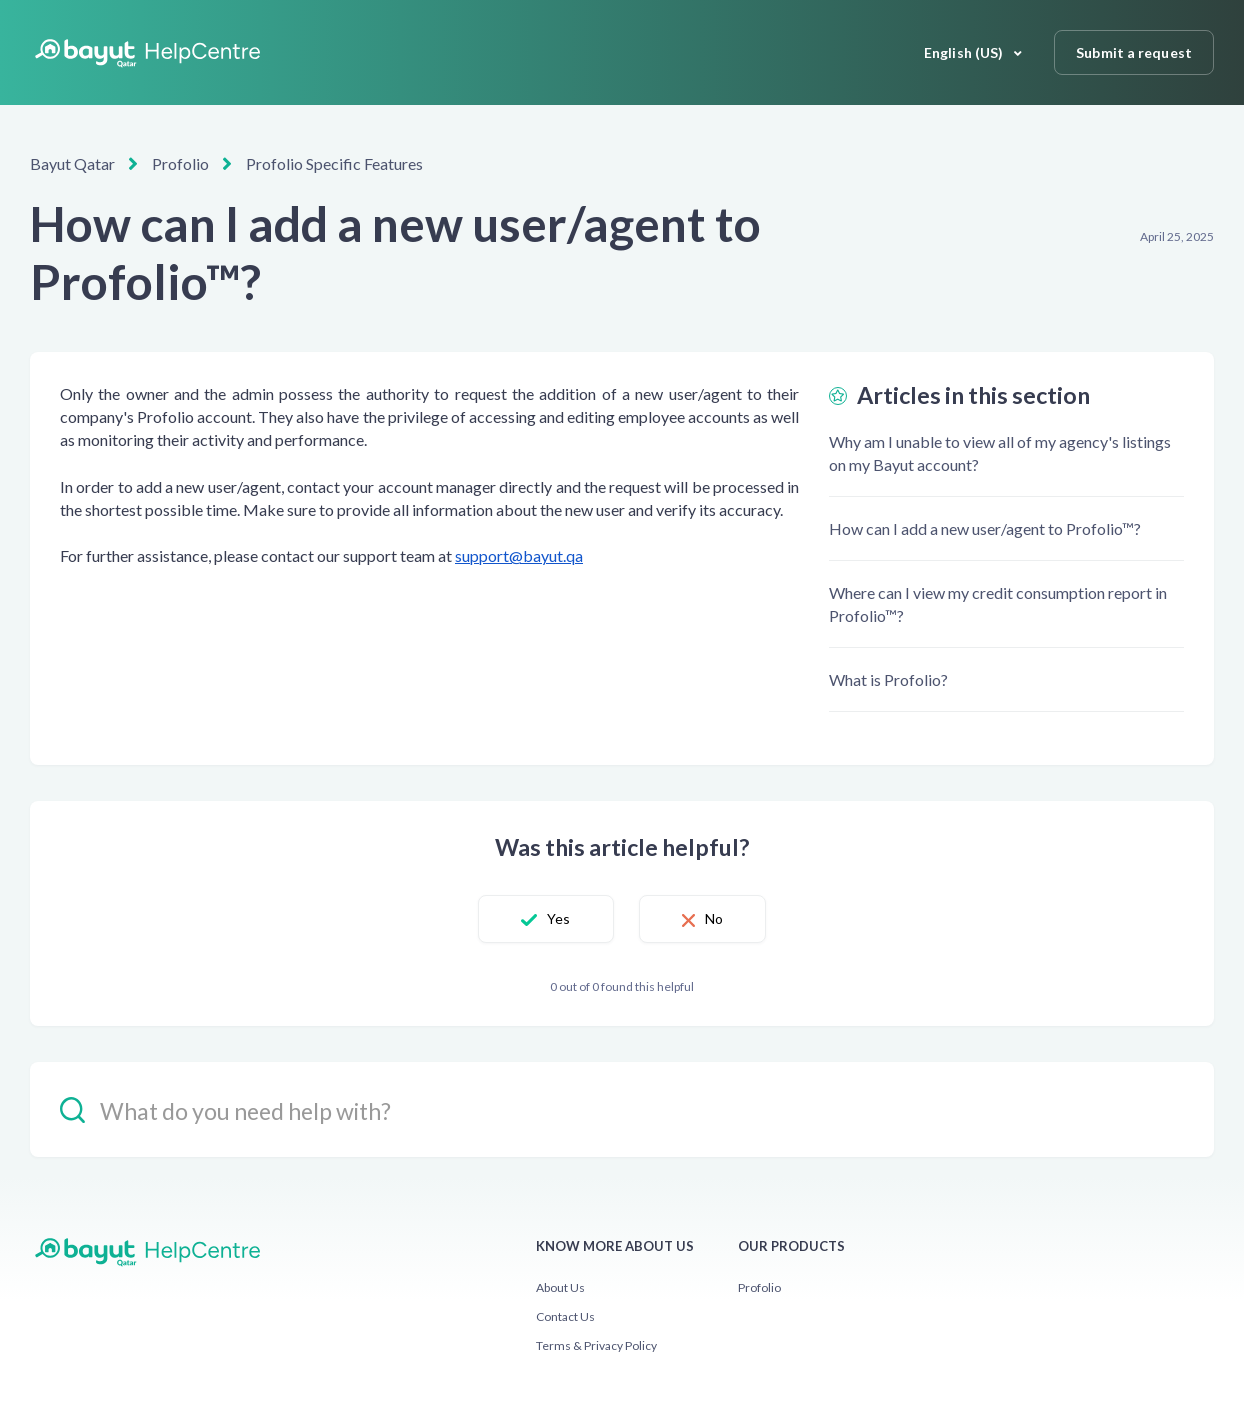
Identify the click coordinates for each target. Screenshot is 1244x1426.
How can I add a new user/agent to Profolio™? (985, 528)
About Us (560, 1287)
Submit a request (1134, 52)
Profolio (180, 163)
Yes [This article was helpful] (558, 918)
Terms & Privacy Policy (596, 1345)
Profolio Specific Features (334, 163)
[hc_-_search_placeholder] (622, 1109)
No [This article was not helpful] (714, 918)
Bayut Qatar (72, 163)
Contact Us (565, 1316)
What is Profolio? (888, 679)
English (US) (965, 52)
